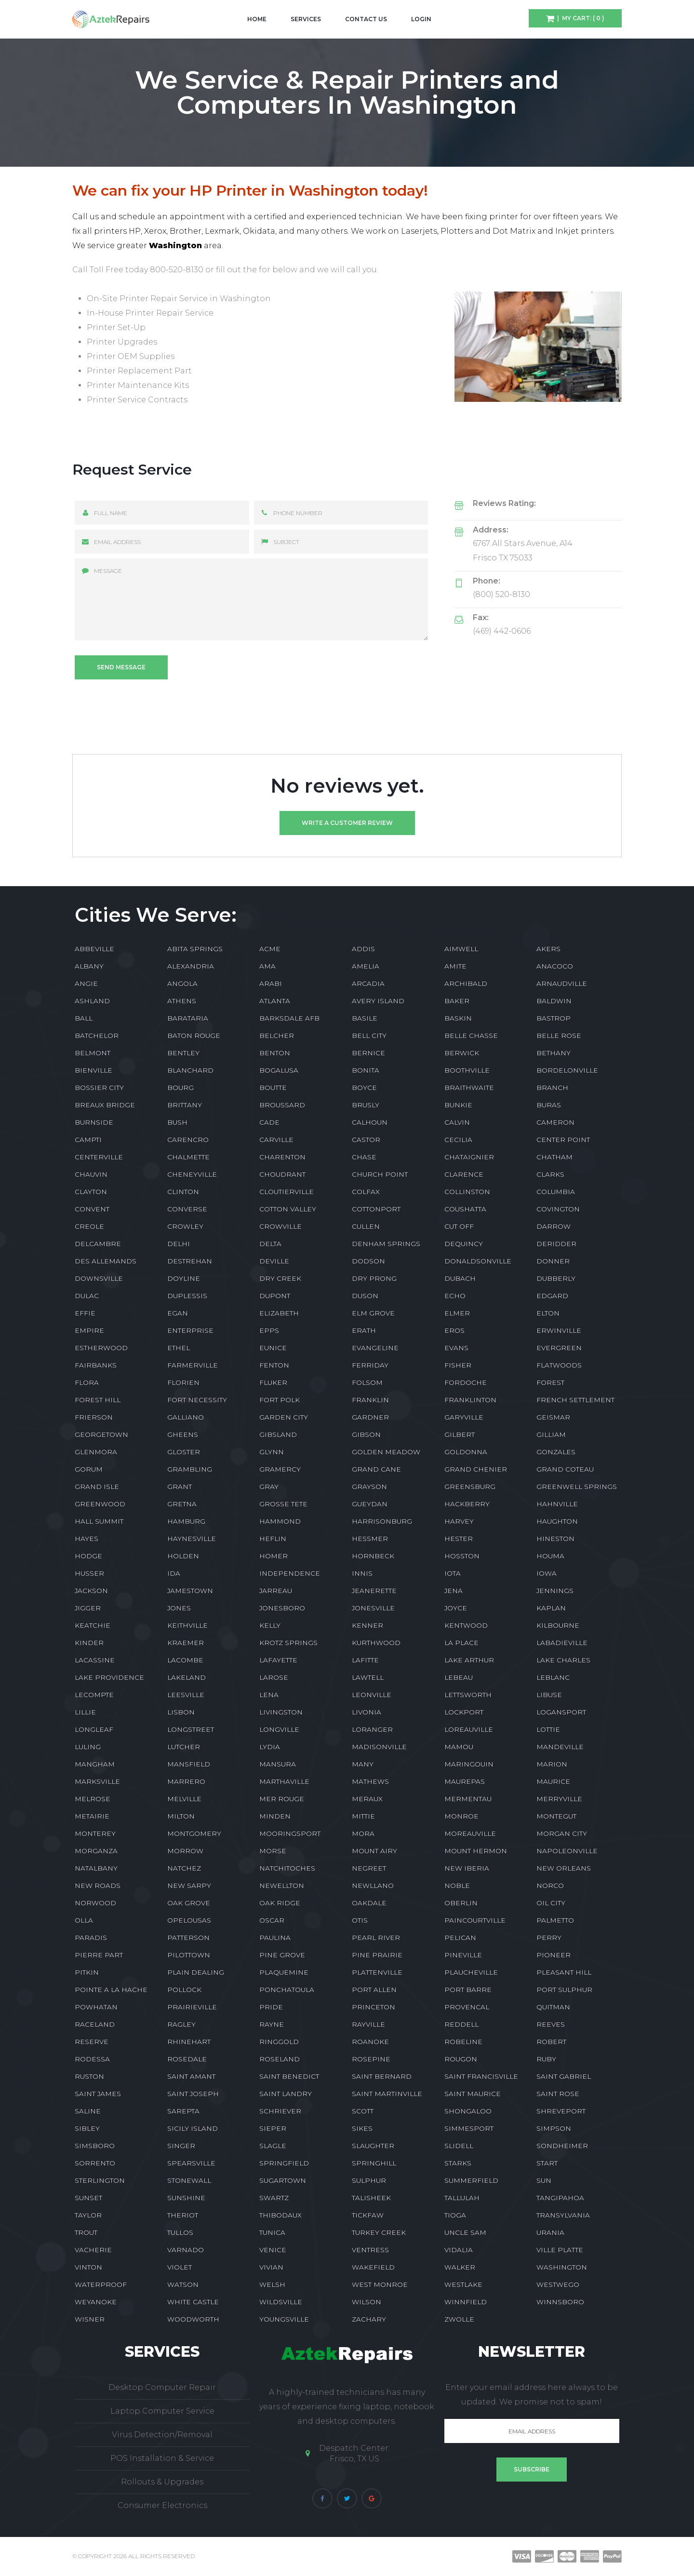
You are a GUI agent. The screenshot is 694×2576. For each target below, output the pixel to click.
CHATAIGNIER (469, 1157)
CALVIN (457, 1122)
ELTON (548, 1313)
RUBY (546, 2059)
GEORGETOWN (101, 1434)
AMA (267, 966)
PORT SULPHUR (564, 1989)
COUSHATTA (465, 1209)
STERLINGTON (100, 2180)
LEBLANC (553, 1677)
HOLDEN (183, 1556)
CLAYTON (91, 1191)
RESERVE (91, 2041)
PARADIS (91, 1937)
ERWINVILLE (558, 1330)
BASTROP (553, 1018)
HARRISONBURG (382, 1521)
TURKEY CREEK (379, 2232)
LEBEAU (458, 1677)
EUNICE (273, 1348)
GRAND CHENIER (475, 1469)
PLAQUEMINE (283, 1972)
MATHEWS (370, 1781)
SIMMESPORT (469, 2128)
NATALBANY (96, 1868)
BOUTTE (273, 1087)
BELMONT (92, 1053)
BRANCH (552, 1087)
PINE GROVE (282, 1955)
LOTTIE (548, 1729)
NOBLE (457, 1885)
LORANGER (372, 1729)
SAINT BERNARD (382, 2076)
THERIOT (182, 2215)
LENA (269, 1695)
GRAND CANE (376, 1469)
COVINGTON (558, 1209)
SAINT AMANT (191, 2076)
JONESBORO (282, 1608)
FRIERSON (94, 1417)
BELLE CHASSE (471, 1035)
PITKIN (87, 1972)
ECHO (455, 1296)
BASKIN (458, 1018)
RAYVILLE (368, 2024)
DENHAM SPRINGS (386, 1244)
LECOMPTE (94, 1695)
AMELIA (365, 966)
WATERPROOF (101, 2284)
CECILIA (458, 1139)
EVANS (456, 1348)
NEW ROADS (97, 1885)
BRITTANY (184, 1105)
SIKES (362, 2128)
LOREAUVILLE (468, 1729)
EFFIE (85, 1313)
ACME (269, 949)
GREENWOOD (100, 1504)
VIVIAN (271, 2267)
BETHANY (553, 1053)
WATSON (183, 2284)
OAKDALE (369, 1903)
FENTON (274, 1365)
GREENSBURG (469, 1486)
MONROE (461, 1816)
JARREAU (275, 1590)
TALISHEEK (371, 2198)
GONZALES (555, 1452)
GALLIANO (185, 1417)
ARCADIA (368, 983)
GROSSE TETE (283, 1504)
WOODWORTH (193, 2319)
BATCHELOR (97, 1035)
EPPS (269, 1330)
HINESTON (555, 1538)
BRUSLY (365, 1105)
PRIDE (271, 2007)
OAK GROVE (188, 1903)
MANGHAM (95, 1764)
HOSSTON (462, 1556)
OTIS (360, 1920)
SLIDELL (458, 2146)
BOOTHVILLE (467, 1070)
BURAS (548, 1105)
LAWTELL (368, 1677)
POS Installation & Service (162, 2458)
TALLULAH (462, 2198)
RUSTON (89, 2076)
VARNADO (185, 2250)
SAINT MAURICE (472, 2094)
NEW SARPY (189, 1885)
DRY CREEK (280, 1278)
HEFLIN (272, 1538)
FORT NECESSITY (197, 1400)
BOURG (180, 1087)
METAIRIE (92, 1816)
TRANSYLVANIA (563, 2215)
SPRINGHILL (374, 2163)
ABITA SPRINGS (195, 949)
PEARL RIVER (376, 1937)
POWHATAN (96, 2007)
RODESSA (92, 2059)
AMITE (455, 966)
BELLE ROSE (558, 1035)
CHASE (364, 1157)
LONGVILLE (279, 1729)
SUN (543, 2180)
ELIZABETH (279, 1313)
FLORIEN (183, 1382)
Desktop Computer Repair (162, 2387)
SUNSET (88, 2198)
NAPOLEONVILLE (567, 1851)
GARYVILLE (463, 1417)
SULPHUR (369, 2180)
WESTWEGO (557, 2284)
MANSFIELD (188, 1764)
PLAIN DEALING (195, 1972)
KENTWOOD (466, 1625)
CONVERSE (187, 1209)
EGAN (177, 1313)
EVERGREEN (559, 1348)
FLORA (87, 1382)
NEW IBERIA (466, 1868)
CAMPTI (88, 1139)
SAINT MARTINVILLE (387, 2094)
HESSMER (370, 1538)
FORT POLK (279, 1400)
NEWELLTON (281, 1885)
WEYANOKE (96, 2302)
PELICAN (460, 1937)
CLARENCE (463, 1174)
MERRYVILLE (559, 1799)
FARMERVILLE (192, 1365)
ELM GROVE (373, 1313)
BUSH (177, 1122)
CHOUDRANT (282, 1174)
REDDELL (461, 2024)
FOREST (550, 1382)
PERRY (548, 1937)
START (547, 2163)
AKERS (548, 949)
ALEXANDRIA (190, 966)
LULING (88, 1747)
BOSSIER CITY (99, 1087)
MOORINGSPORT (289, 1833)
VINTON (88, 2267)
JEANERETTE (374, 1590)
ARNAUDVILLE (561, 983)
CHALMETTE (188, 1157)
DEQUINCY (463, 1244)
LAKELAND (186, 1677)
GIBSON (366, 1434)
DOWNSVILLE (99, 1278)
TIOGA (455, 2215)
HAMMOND (280, 1521)
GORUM (89, 1469)
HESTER (458, 1538)
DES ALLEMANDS (105, 1261)
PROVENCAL (466, 2007)
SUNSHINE (186, 2198)
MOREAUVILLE (470, 1833)
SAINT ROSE (557, 2094)
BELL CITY (369, 1035)
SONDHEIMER (562, 2146)
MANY (363, 1764)
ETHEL (178, 1348)
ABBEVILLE (94, 949)
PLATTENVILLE (377, 1972)
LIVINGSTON (281, 1712)
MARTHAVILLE (284, 1781)
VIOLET (179, 2267)
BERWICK (461, 1053)
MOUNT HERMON (475, 1851)
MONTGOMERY (194, 1833)
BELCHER (276, 1035)
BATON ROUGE (193, 1035)
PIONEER (553, 1955)
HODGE (88, 1556)
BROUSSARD (282, 1105)
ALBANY (89, 966)
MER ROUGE (281, 1799)
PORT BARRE (468, 1989)
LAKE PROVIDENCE (109, 1677)
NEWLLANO (373, 1885)
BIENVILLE (93, 1070)
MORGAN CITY (561, 1833)
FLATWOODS (559, 1365)
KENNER (367, 1625)
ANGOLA (182, 983)
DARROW (553, 1226)
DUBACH (460, 1278)
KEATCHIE (92, 1625)
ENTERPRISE (190, 1330)
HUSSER (89, 1573)
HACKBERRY (467, 1504)
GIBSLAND (278, 1434)
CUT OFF (459, 1226)
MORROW (185, 1851)
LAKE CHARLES (563, 1660)
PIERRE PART (99, 1955)
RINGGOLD (279, 2041)
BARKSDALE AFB (289, 1018)
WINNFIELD (465, 2302)
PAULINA (275, 1937)
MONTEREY (95, 1833)
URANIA (550, 2232)
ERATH (364, 1330)
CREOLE (89, 1226)
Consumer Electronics (162, 2505)
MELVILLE (184, 1799)
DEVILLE (274, 1261)
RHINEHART (189, 2041)
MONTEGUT (556, 1816)
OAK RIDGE (279, 1903)
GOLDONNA (465, 1452)
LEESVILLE (185, 1695)
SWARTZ (274, 2198)
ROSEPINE (371, 2059)
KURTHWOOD (376, 1643)
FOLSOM (367, 1382)
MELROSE (92, 1799)
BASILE (364, 1018)
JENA (453, 1590)
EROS (454, 1330)
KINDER (89, 1643)
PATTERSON (188, 1937)
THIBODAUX (280, 2215)
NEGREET (369, 1868)
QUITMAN (553, 2007)
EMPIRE (89, 1330)
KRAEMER (185, 1643)
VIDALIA (458, 2250)
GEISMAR (553, 1417)
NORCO (550, 1885)
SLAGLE (272, 2146)
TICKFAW (368, 2215)
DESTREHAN (189, 1261)
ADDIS (363, 949)
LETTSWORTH (468, 1695)
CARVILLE (276, 1139)
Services (306, 19)
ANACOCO (554, 966)
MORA (363, 1833)
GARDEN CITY (283, 1417)
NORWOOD (95, 1903)
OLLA (84, 1920)
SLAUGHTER (373, 2146)
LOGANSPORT (561, 1712)
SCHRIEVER (280, 2111)
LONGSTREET (190, 1729)
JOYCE (455, 1608)
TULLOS (180, 2232)
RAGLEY (181, 2024)
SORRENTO (95, 2163)
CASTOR (366, 1139)
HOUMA (550, 1556)
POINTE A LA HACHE (111, 1989)
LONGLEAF (94, 1729)
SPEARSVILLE (191, 2163)
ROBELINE (463, 2041)
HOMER (273, 1556)
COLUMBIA (555, 1191)
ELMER (457, 1313)
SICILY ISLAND (192, 2128)
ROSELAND (279, 2059)
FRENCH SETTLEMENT (575, 1400)
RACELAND (95, 2024)
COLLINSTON (467, 1191)
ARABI (270, 983)
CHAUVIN (91, 1174)
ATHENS (181, 1001)
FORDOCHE (465, 1382)
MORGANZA (96, 1851)
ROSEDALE (187, 2059)
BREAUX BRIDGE (105, 1105)
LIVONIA (366, 1712)
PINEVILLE (463, 1955)
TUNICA (272, 2232)
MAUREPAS (464, 1781)
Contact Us (366, 19)
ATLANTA (274, 1001)
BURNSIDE (94, 1122)
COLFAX (366, 1191)
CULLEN (366, 1226)
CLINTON (183, 1191)
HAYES (86, 1538)
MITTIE (363, 1816)
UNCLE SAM (465, 2232)
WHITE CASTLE (193, 2302)
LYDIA (269, 1747)
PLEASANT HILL (563, 1972)
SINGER (181, 2146)
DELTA (270, 1244)
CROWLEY (185, 1226)
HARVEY (459, 1521)
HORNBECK (373, 1556)
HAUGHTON (557, 1521)
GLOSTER (183, 1452)
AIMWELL (461, 949)
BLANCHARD (190, 1070)
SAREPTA (183, 2111)
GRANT (179, 1486)
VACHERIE (93, 2250)
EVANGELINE (375, 1348)
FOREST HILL (97, 1400)
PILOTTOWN (188, 1955)
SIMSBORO (95, 2146)
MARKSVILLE (97, 1781)
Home (257, 19)
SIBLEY (87, 2128)
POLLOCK (184, 1989)
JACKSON (91, 1590)
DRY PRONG (374, 1278)
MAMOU (458, 1747)
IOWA (546, 1573)
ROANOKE (370, 2041)
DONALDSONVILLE (477, 1261)
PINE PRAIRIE (377, 1955)
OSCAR (271, 1920)
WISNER (90, 2319)
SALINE (88, 2111)
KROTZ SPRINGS (288, 1643)
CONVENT (92, 1209)
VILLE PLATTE (559, 2250)
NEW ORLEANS (563, 1868)
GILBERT (459, 1434)
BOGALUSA (278, 1070)
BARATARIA (187, 1018)
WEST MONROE (380, 2284)
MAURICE (553, 1781)
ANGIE (86, 983)
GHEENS (182, 1434)
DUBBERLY (555, 1278)
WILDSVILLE (280, 2302)
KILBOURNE (557, 1625)
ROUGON (460, 2059)
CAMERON (555, 1122)
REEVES (550, 2024)
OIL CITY (550, 1903)
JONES (179, 1608)
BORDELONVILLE (567, 1070)
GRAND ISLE (97, 1486)
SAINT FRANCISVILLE (481, 2076)
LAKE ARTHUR (469, 1660)
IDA (173, 1573)
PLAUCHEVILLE (471, 1972)
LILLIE (85, 1712)
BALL (84, 1018)
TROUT (86, 2232)
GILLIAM (551, 1434)
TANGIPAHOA (560, 2198)
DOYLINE (183, 1278)
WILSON (366, 2302)
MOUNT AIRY (374, 1851)
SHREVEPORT (561, 2111)
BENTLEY (183, 1053)
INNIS (362, 1573)
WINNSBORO (560, 2302)
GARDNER (370, 1417)
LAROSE (273, 1677)
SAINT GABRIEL (563, 2076)
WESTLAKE (463, 2284)
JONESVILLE (373, 1608)
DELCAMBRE (98, 1244)
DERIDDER (556, 1244)
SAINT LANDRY (285, 2094)
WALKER (459, 2267)
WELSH (272, 2284)
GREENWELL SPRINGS (576, 1486)
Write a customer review (347, 822)
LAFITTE (365, 1660)
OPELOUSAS (189, 1920)
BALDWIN (554, 1001)
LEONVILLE (371, 1695)
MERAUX (367, 1799)
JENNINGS (555, 1590)
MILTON (181, 1816)
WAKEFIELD (373, 2267)
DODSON (368, 1261)
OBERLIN (461, 1903)
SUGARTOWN (282, 2180)
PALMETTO (555, 1920)
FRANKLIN (370, 1400)
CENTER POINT (563, 1139)
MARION (551, 1764)
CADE (269, 1122)
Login (421, 19)
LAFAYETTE (278, 1660)
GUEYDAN (369, 1504)
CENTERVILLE (99, 1157)
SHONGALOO (468, 2111)
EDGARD (552, 1296)
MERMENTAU (468, 1799)
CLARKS (550, 1174)
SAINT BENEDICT (289, 2076)
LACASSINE (95, 1660)
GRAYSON (369, 1486)
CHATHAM (554, 1157)
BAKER (456, 1001)
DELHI (178, 1244)
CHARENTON (282, 1157)
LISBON (181, 1712)
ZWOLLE (459, 2319)
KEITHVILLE (187, 1625)
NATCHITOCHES (287, 1868)
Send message (121, 667)
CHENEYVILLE (192, 1174)
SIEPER (272, 2128)
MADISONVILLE (379, 1747)
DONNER (553, 1261)
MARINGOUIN (469, 1764)
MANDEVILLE (560, 1747)
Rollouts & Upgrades (162, 2481)
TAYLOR (88, 2215)
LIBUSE (549, 1695)
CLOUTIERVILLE (286, 1191)
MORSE (272, 1851)
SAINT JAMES (98, 2094)
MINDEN (275, 1816)
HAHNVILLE (557, 1504)
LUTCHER (183, 1747)
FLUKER (273, 1382)
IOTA (452, 1573)
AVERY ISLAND (378, 1001)
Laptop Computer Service (162, 2411)
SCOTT (363, 2111)
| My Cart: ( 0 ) (579, 18)
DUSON (365, 1296)
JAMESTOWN (190, 1590)
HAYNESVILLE (191, 1538)
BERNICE (368, 1053)
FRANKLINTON (470, 1400)
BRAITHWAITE (469, 1087)
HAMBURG (186, 1521)
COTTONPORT (376, 1209)
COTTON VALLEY (287, 1209)
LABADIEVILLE (561, 1643)
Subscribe (531, 2469)
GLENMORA (96, 1452)
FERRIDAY (370, 1365)
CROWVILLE (280, 1226)
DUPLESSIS (187, 1296)
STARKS (457, 2163)
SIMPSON (553, 2128)
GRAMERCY (280, 1469)
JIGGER (88, 1608)
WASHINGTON (561, 2267)
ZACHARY (369, 2319)
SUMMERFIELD (471, 2180)
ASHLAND (92, 1001)
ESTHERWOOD (101, 1348)
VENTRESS (370, 2250)
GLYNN (271, 1452)
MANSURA (277, 1764)
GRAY (269, 1486)
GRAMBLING (189, 1469)
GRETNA (182, 1504)
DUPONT (274, 1296)
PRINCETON (373, 2007)
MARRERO (186, 1781)
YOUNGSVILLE (284, 2319)
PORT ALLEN (374, 1989)
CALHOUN (369, 1122)
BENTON (274, 1053)
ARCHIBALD (465, 983)
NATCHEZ (184, 1868)
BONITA (365, 1070)
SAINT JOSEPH (193, 2094)
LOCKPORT (463, 1712)
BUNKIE (458, 1105)
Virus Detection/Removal (162, 2434)
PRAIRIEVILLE (192, 2007)
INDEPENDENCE (289, 1573)
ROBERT (551, 2041)
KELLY (269, 1625)
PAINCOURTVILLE (475, 1920)
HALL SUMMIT (99, 1521)
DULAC (87, 1296)
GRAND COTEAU (565, 1469)
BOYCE (364, 1087)
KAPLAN (551, 1608)
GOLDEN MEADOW (386, 1452)
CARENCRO (188, 1139)
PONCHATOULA (286, 1989)
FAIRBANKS (96, 1365)
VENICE (272, 2250)
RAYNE (271, 2024)
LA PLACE (461, 1643)
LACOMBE (185, 1660)
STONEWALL (189, 2180)
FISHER (457, 1365)
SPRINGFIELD (284, 2163)
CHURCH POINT (380, 1174)
